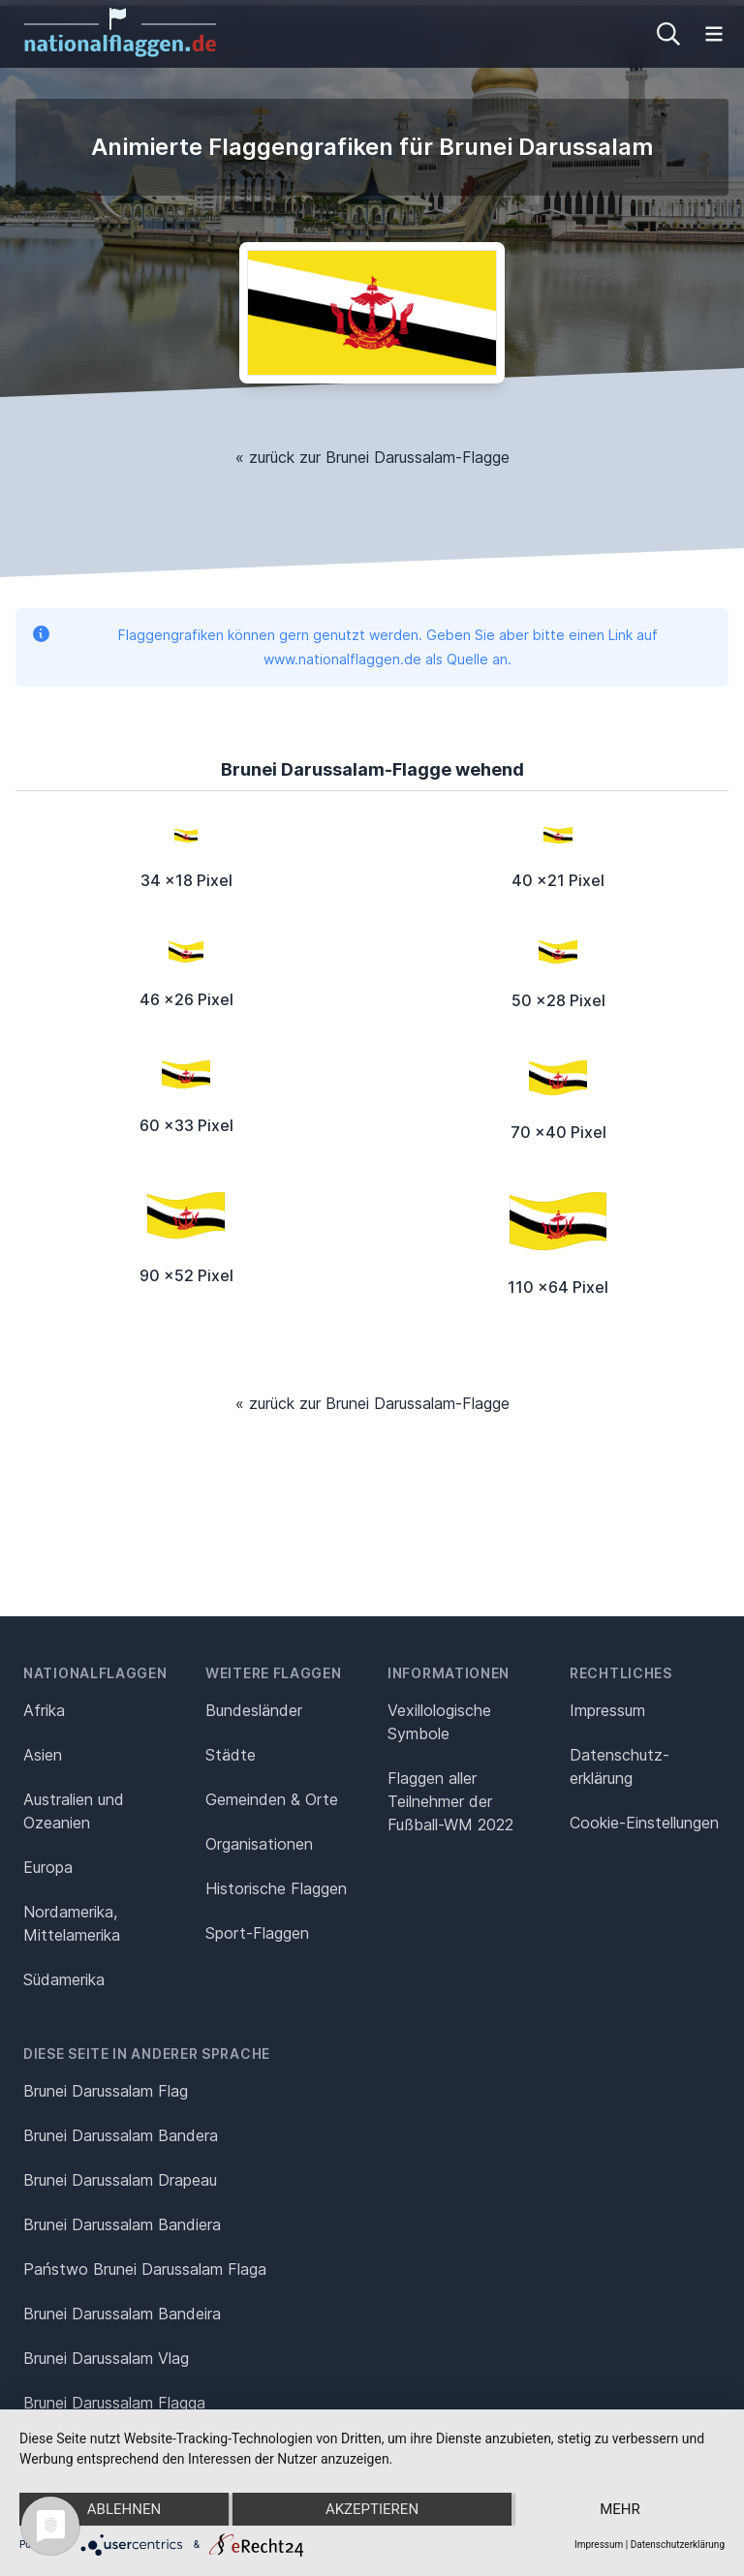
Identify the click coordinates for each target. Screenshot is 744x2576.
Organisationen (259, 1844)
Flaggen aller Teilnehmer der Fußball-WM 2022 (450, 1801)
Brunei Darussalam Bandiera (122, 2224)
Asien (42, 1754)
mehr (620, 2509)
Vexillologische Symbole (439, 1722)
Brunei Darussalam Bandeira (122, 2313)
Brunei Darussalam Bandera (120, 2135)
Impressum (607, 1710)
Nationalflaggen (95, 1673)
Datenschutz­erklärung (619, 1766)
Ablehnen (124, 2509)
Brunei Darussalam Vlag (106, 2358)
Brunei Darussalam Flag (105, 2091)
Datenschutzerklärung (678, 2544)
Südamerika (64, 1979)
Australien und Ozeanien (73, 1811)
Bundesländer (253, 1710)
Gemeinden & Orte (271, 1799)
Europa (48, 1867)
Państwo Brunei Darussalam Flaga (144, 2269)
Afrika (44, 1710)
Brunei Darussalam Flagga (114, 2402)
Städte (230, 1754)
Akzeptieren (372, 2509)
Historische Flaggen (276, 1888)
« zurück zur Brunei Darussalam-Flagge (372, 457)
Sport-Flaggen (257, 1933)
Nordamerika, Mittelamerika (71, 1923)
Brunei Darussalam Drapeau (120, 2180)
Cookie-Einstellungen (644, 1822)
